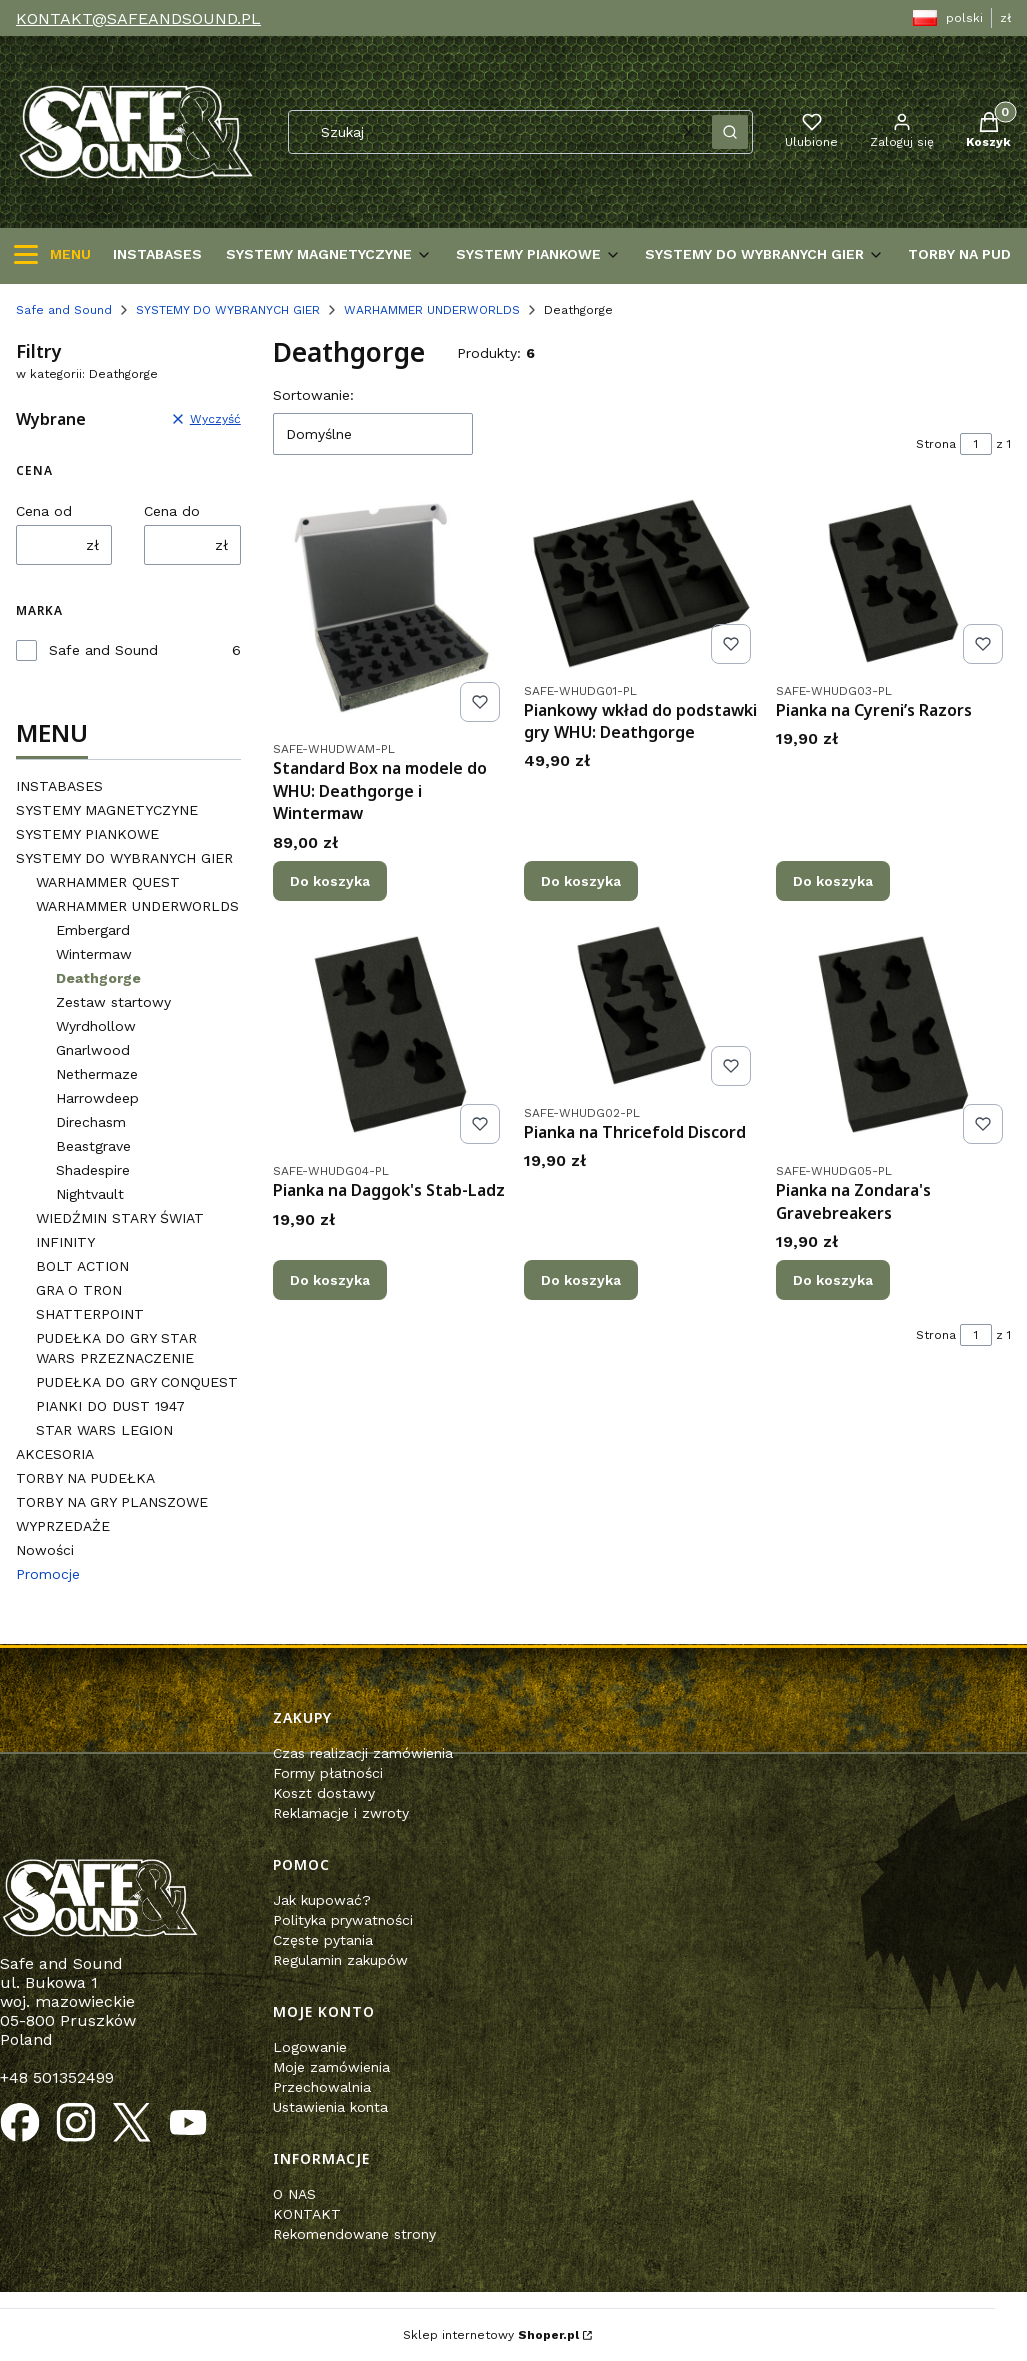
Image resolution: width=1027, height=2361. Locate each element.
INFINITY (65, 1242)
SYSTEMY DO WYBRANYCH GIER (228, 310)
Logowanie (310, 2047)
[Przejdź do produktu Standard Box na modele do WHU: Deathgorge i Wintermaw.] (390, 612)
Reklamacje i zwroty (341, 1813)
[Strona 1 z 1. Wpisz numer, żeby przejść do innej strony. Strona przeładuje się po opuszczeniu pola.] (976, 444)
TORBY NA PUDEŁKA (85, 1478)
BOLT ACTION (82, 1266)
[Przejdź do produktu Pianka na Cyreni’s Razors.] (893, 583)
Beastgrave (93, 1146)
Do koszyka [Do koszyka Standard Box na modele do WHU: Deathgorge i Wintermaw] (330, 881)
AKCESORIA (55, 1454)
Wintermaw (94, 954)
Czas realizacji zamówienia (363, 1753)
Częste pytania (323, 1940)
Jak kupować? (322, 1900)
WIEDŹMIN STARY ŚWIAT (120, 1218)
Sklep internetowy (491, 2335)
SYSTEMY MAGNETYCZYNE (107, 810)
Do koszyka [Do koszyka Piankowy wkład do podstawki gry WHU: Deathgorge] (581, 881)
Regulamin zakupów (340, 1960)
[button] (730, 132)
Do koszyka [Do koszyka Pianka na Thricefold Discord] (581, 1280)
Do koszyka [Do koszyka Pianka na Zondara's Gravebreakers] (833, 1280)
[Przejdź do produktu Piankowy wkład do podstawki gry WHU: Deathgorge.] (641, 583)
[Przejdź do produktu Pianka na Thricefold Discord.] (641, 1005)
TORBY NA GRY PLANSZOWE (112, 1502)
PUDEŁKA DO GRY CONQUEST (137, 1382)
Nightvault (90, 1194)
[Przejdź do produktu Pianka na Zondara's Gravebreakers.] (893, 1034)
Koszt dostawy (324, 1793)
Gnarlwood (93, 1050)
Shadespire (93, 1170)
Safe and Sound (64, 310)
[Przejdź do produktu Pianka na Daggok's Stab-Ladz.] (390, 1034)
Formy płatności (328, 1773)
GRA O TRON (79, 1290)
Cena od (44, 511)
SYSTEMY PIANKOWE (87, 834)
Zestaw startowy (113, 1002)
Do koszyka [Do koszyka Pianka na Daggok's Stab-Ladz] (330, 1280)
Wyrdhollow (96, 1026)
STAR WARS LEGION (104, 1430)
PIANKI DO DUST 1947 (110, 1406)
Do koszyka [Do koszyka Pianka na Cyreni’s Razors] (833, 881)
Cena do (172, 511)
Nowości (45, 1550)
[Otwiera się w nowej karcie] (20, 2123)
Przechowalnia (322, 2087)
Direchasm (91, 1122)
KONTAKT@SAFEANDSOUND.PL (138, 18)
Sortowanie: (313, 395)
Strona (936, 444)
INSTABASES (59, 786)
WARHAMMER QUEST (108, 882)
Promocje (48, 1574)
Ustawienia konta (330, 2107)
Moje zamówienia (331, 2067)
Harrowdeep (97, 1098)
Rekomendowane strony (354, 2234)
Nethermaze (97, 1074)
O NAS (294, 2194)
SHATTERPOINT (90, 1314)
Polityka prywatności (343, 1920)
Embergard (93, 930)
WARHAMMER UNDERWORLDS (432, 310)
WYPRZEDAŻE (63, 1526)
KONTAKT (307, 2214)
